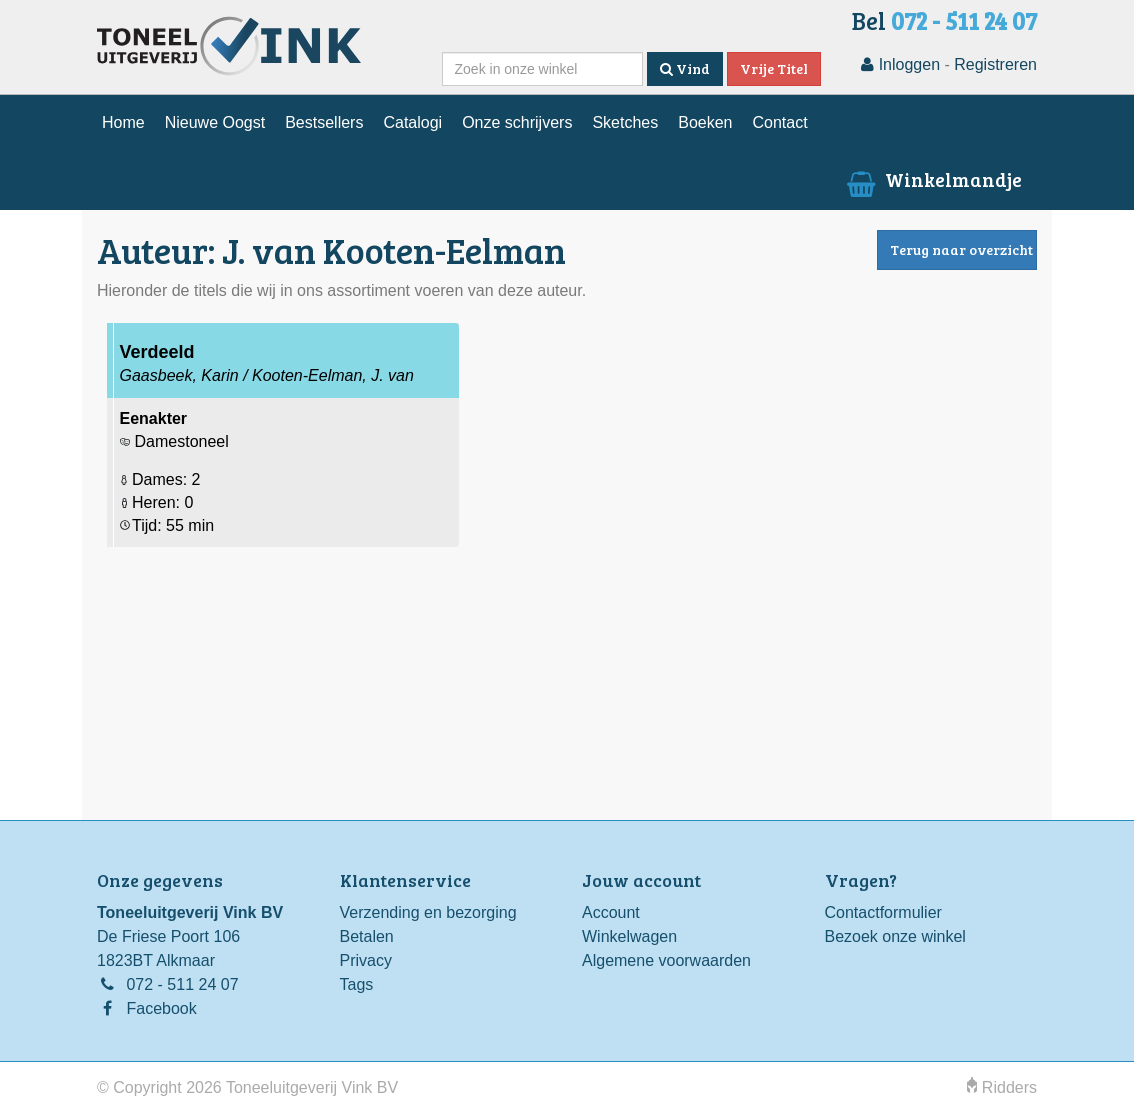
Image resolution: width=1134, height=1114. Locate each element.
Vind (685, 68)
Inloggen (900, 64)
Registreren (995, 64)
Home (123, 122)
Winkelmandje (932, 179)
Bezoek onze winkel (895, 936)
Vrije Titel (774, 68)
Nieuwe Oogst (215, 122)
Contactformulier (883, 912)
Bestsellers (324, 122)
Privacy (366, 960)
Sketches (625, 122)
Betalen (367, 936)
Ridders (1002, 1087)
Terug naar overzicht (961, 249)
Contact (779, 122)
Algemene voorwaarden (666, 960)
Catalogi (412, 122)
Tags (357, 984)
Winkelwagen (629, 936)
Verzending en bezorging (428, 912)
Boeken (705, 122)
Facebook (161, 1008)
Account (611, 912)
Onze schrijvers (517, 122)
